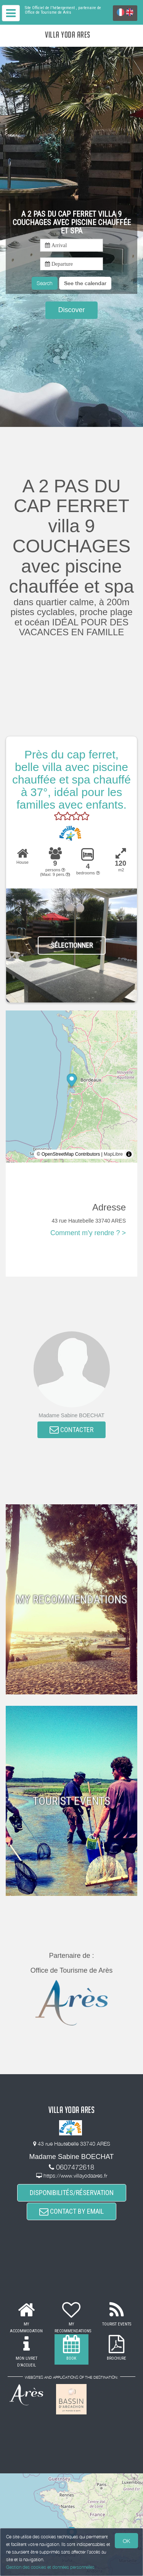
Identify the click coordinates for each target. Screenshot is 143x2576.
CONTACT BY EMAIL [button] (71, 2211)
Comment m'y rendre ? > (88, 1233)
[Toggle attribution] (128, 1154)
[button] (85, 283)
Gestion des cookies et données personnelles (50, 2567)
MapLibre (113, 1154)
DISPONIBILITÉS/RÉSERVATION (72, 2193)
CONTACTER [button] (71, 1430)
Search (45, 283)
